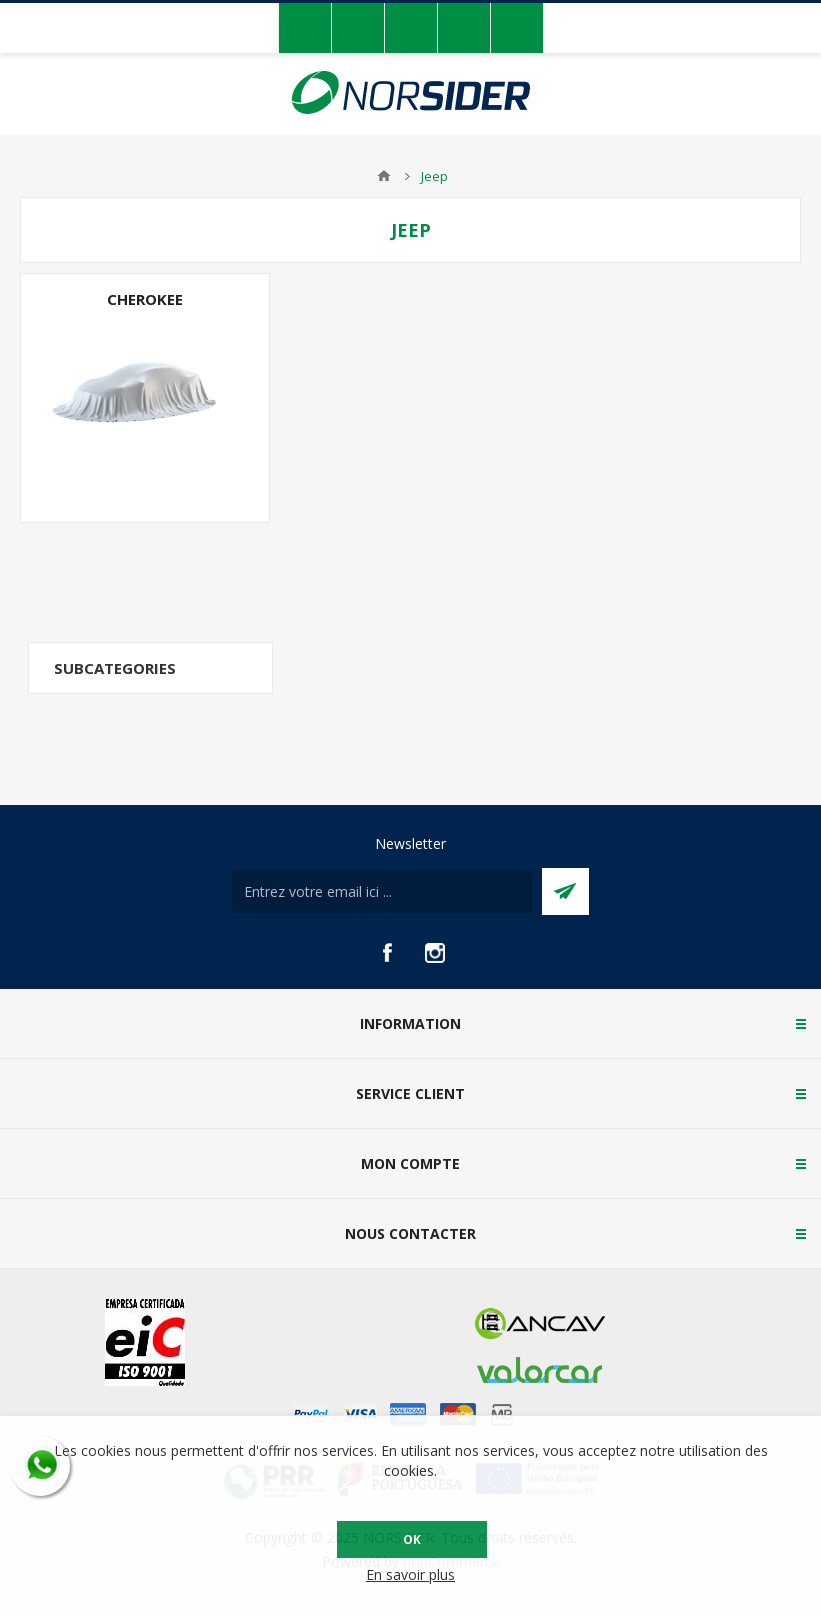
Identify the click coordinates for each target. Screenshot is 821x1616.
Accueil (384, 176)
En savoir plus (410, 1574)
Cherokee (145, 299)
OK (412, 1539)
